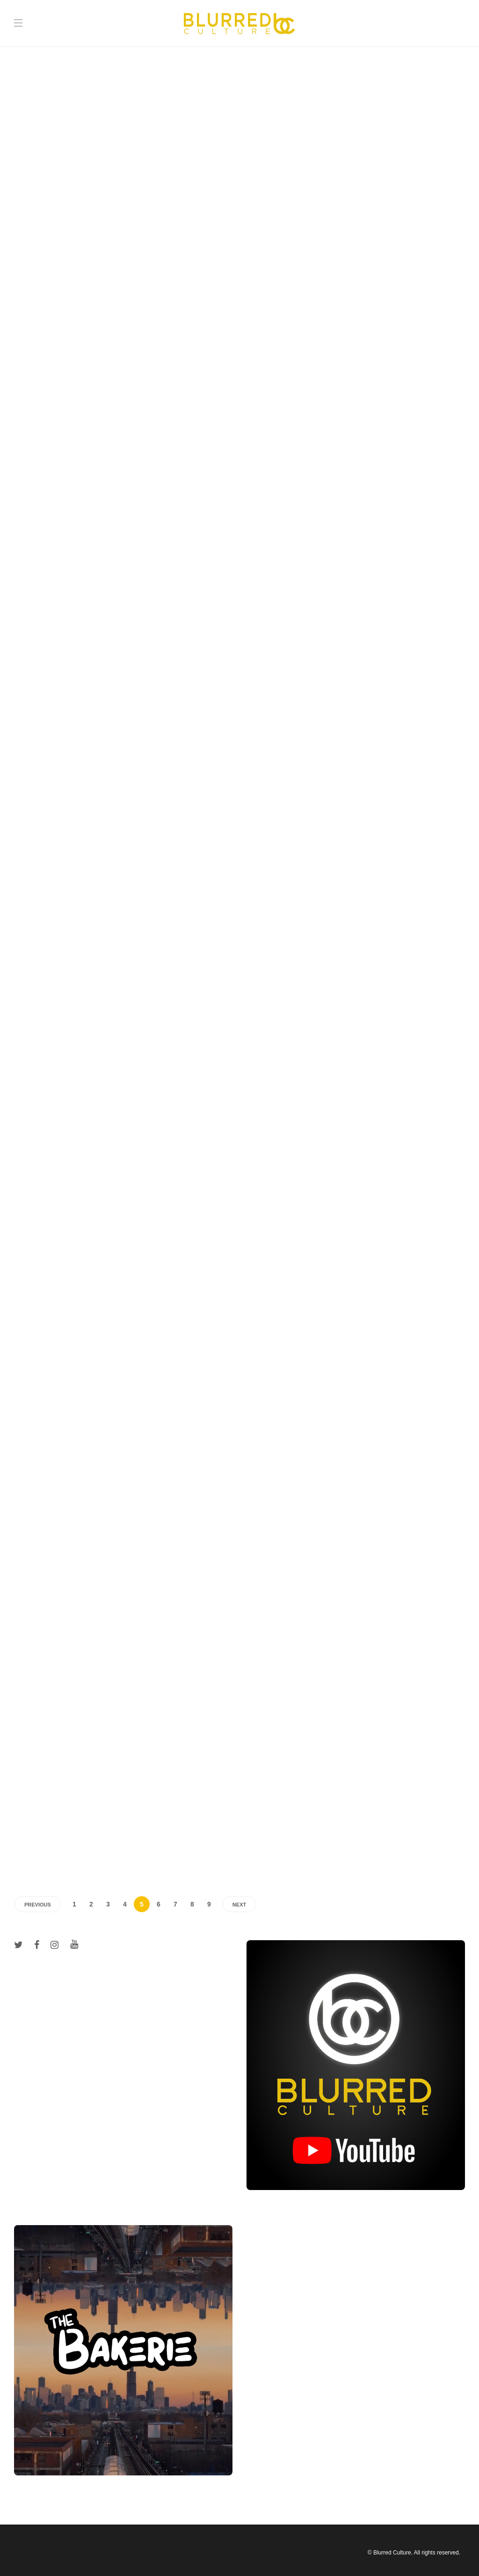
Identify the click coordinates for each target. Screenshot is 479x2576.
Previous (37, 1904)
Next (239, 1904)
